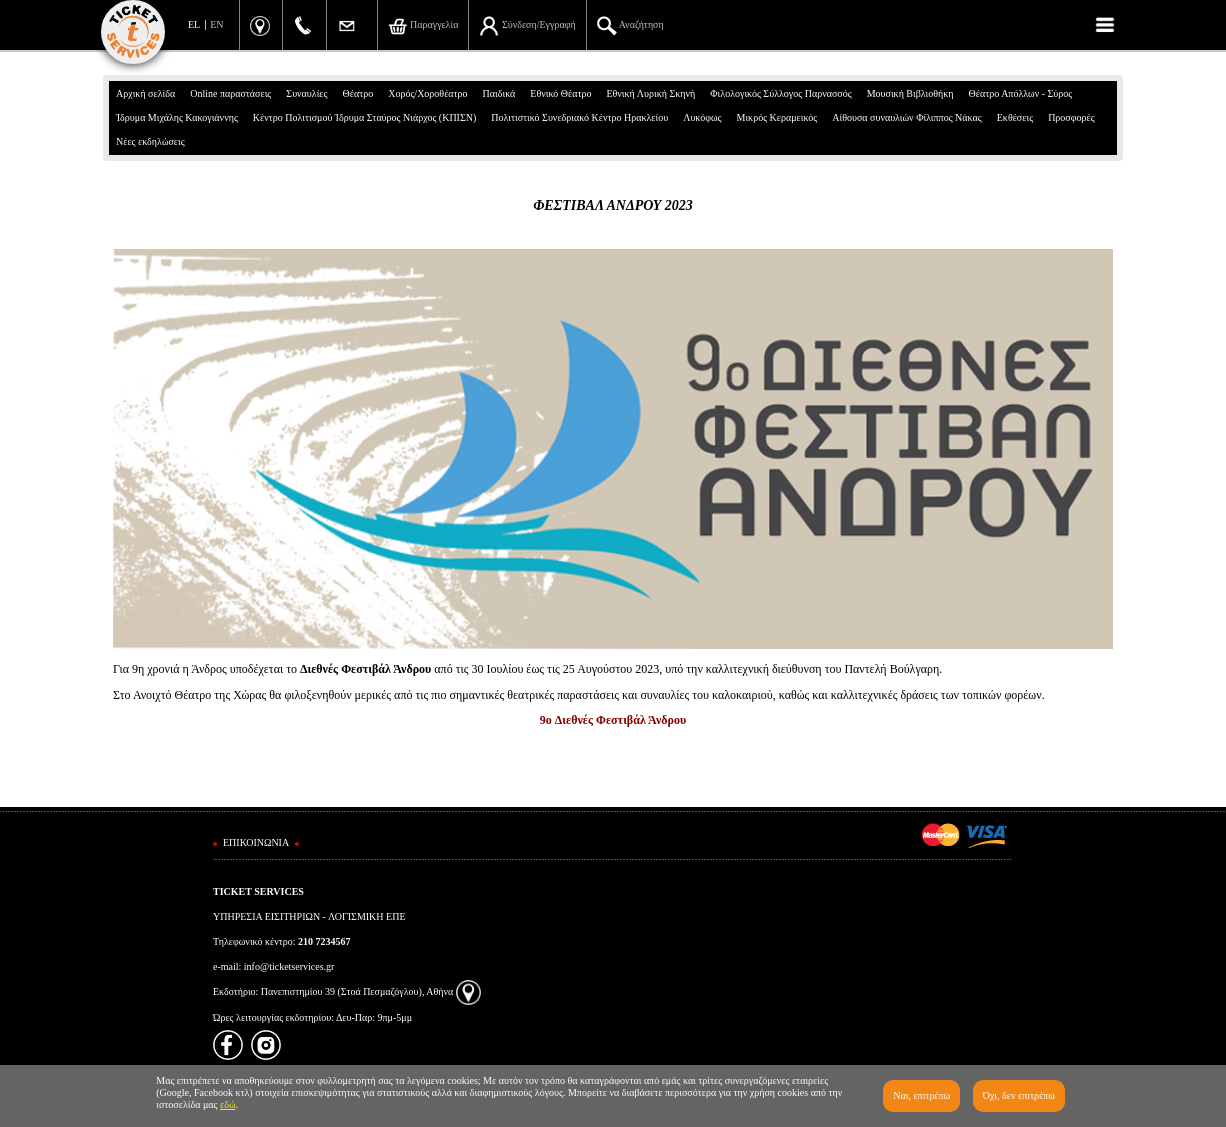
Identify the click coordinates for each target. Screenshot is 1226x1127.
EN (216, 24)
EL (194, 24)
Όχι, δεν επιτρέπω (1019, 1095)
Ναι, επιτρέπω (921, 1095)
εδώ (228, 1104)
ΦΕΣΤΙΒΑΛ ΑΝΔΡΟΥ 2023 (613, 205)
